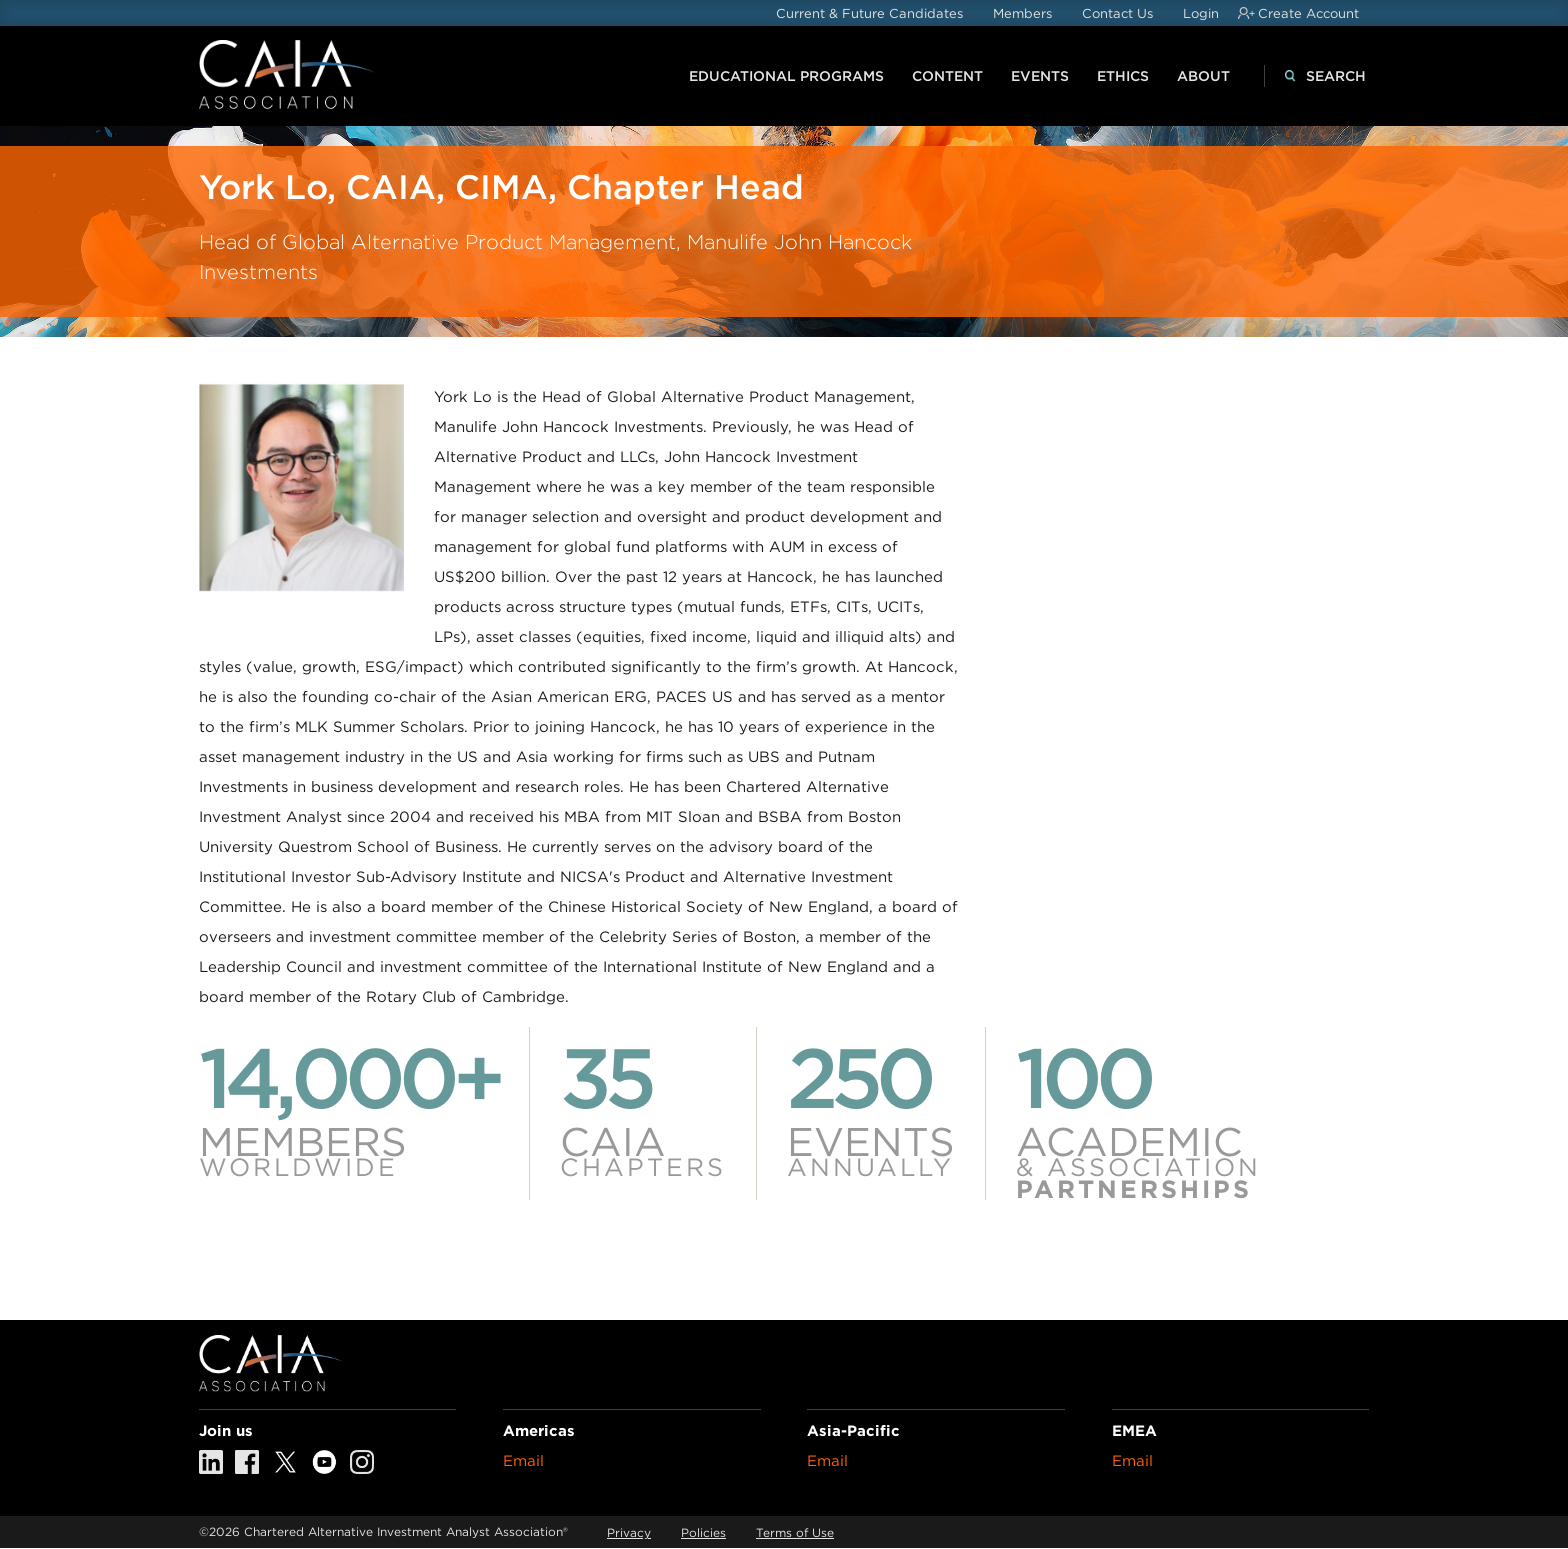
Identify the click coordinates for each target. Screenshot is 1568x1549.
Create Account (1308, 13)
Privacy (629, 1532)
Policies (703, 1532)
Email (523, 1461)
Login (1201, 13)
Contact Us (1117, 13)
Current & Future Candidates (869, 13)
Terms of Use (795, 1532)
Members (1022, 13)
